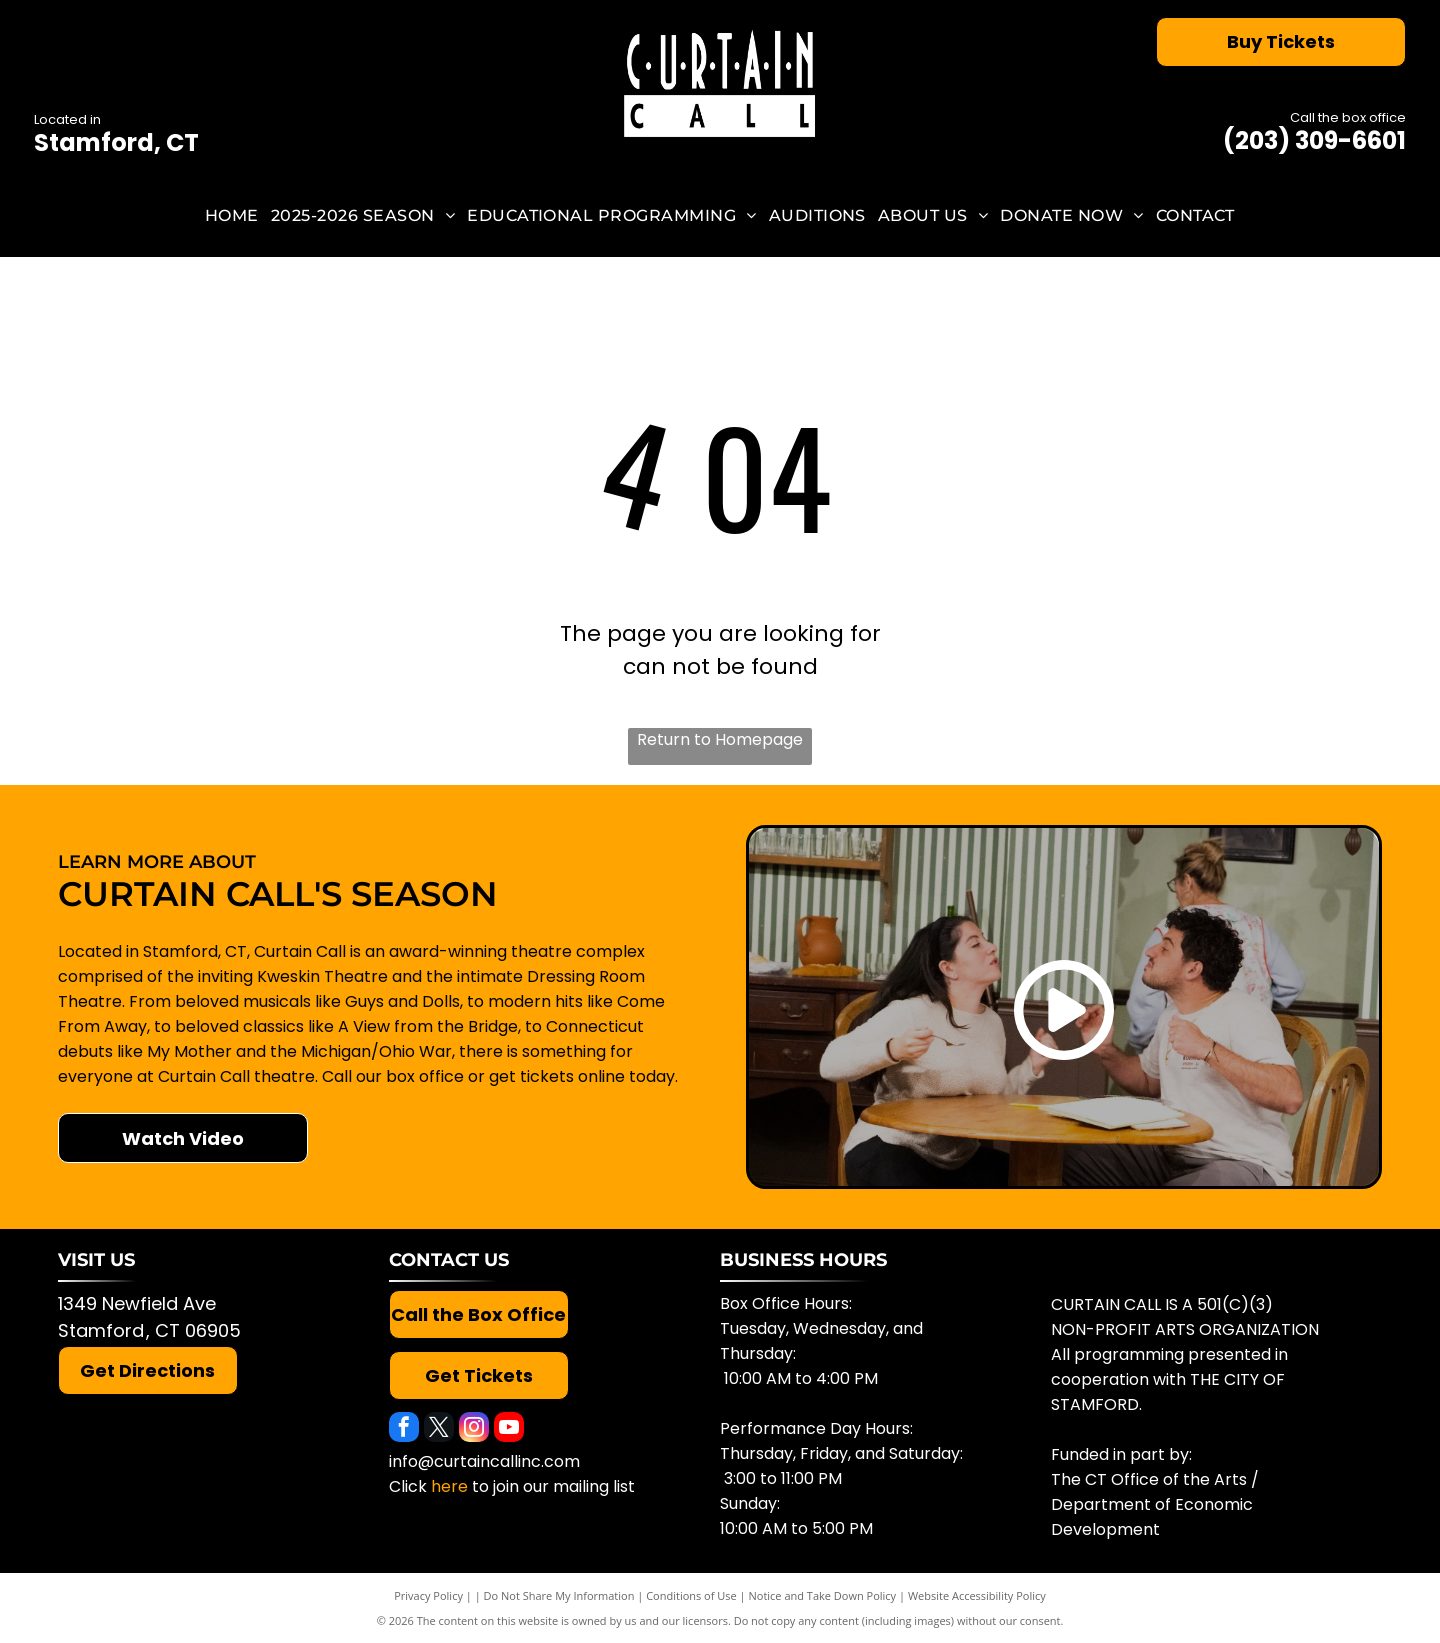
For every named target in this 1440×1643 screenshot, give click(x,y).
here (449, 1486)
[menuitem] (232, 215)
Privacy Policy (428, 1595)
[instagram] (474, 1429)
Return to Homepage (720, 739)
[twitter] (439, 1429)
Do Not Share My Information (559, 1595)
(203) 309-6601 (1314, 140)
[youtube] (509, 1429)
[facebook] (404, 1429)
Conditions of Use (691, 1595)
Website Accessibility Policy (977, 1595)
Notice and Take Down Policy (823, 1595)
